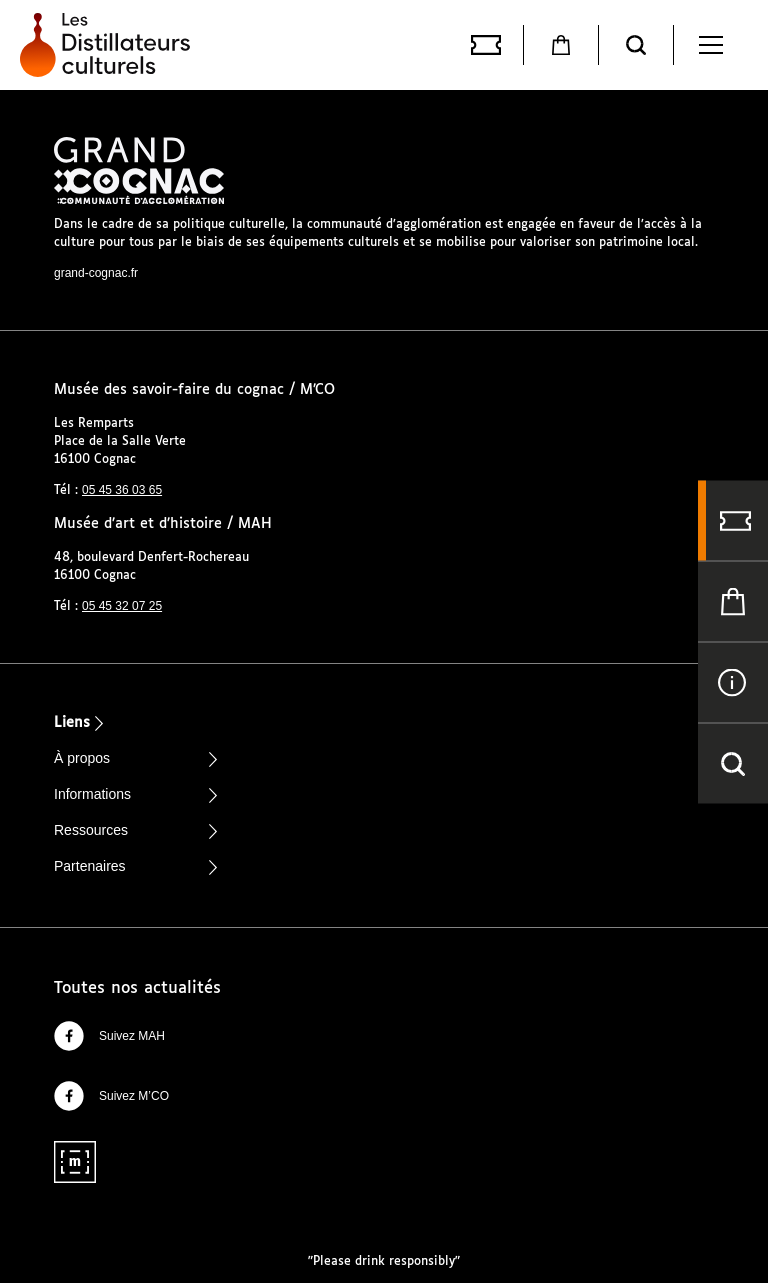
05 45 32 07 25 (122, 606)
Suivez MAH (109, 1036)
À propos (82, 758)
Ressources (91, 830)
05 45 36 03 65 (122, 490)
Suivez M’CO (111, 1096)
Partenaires (90, 866)
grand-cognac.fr (96, 273)
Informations (92, 794)
